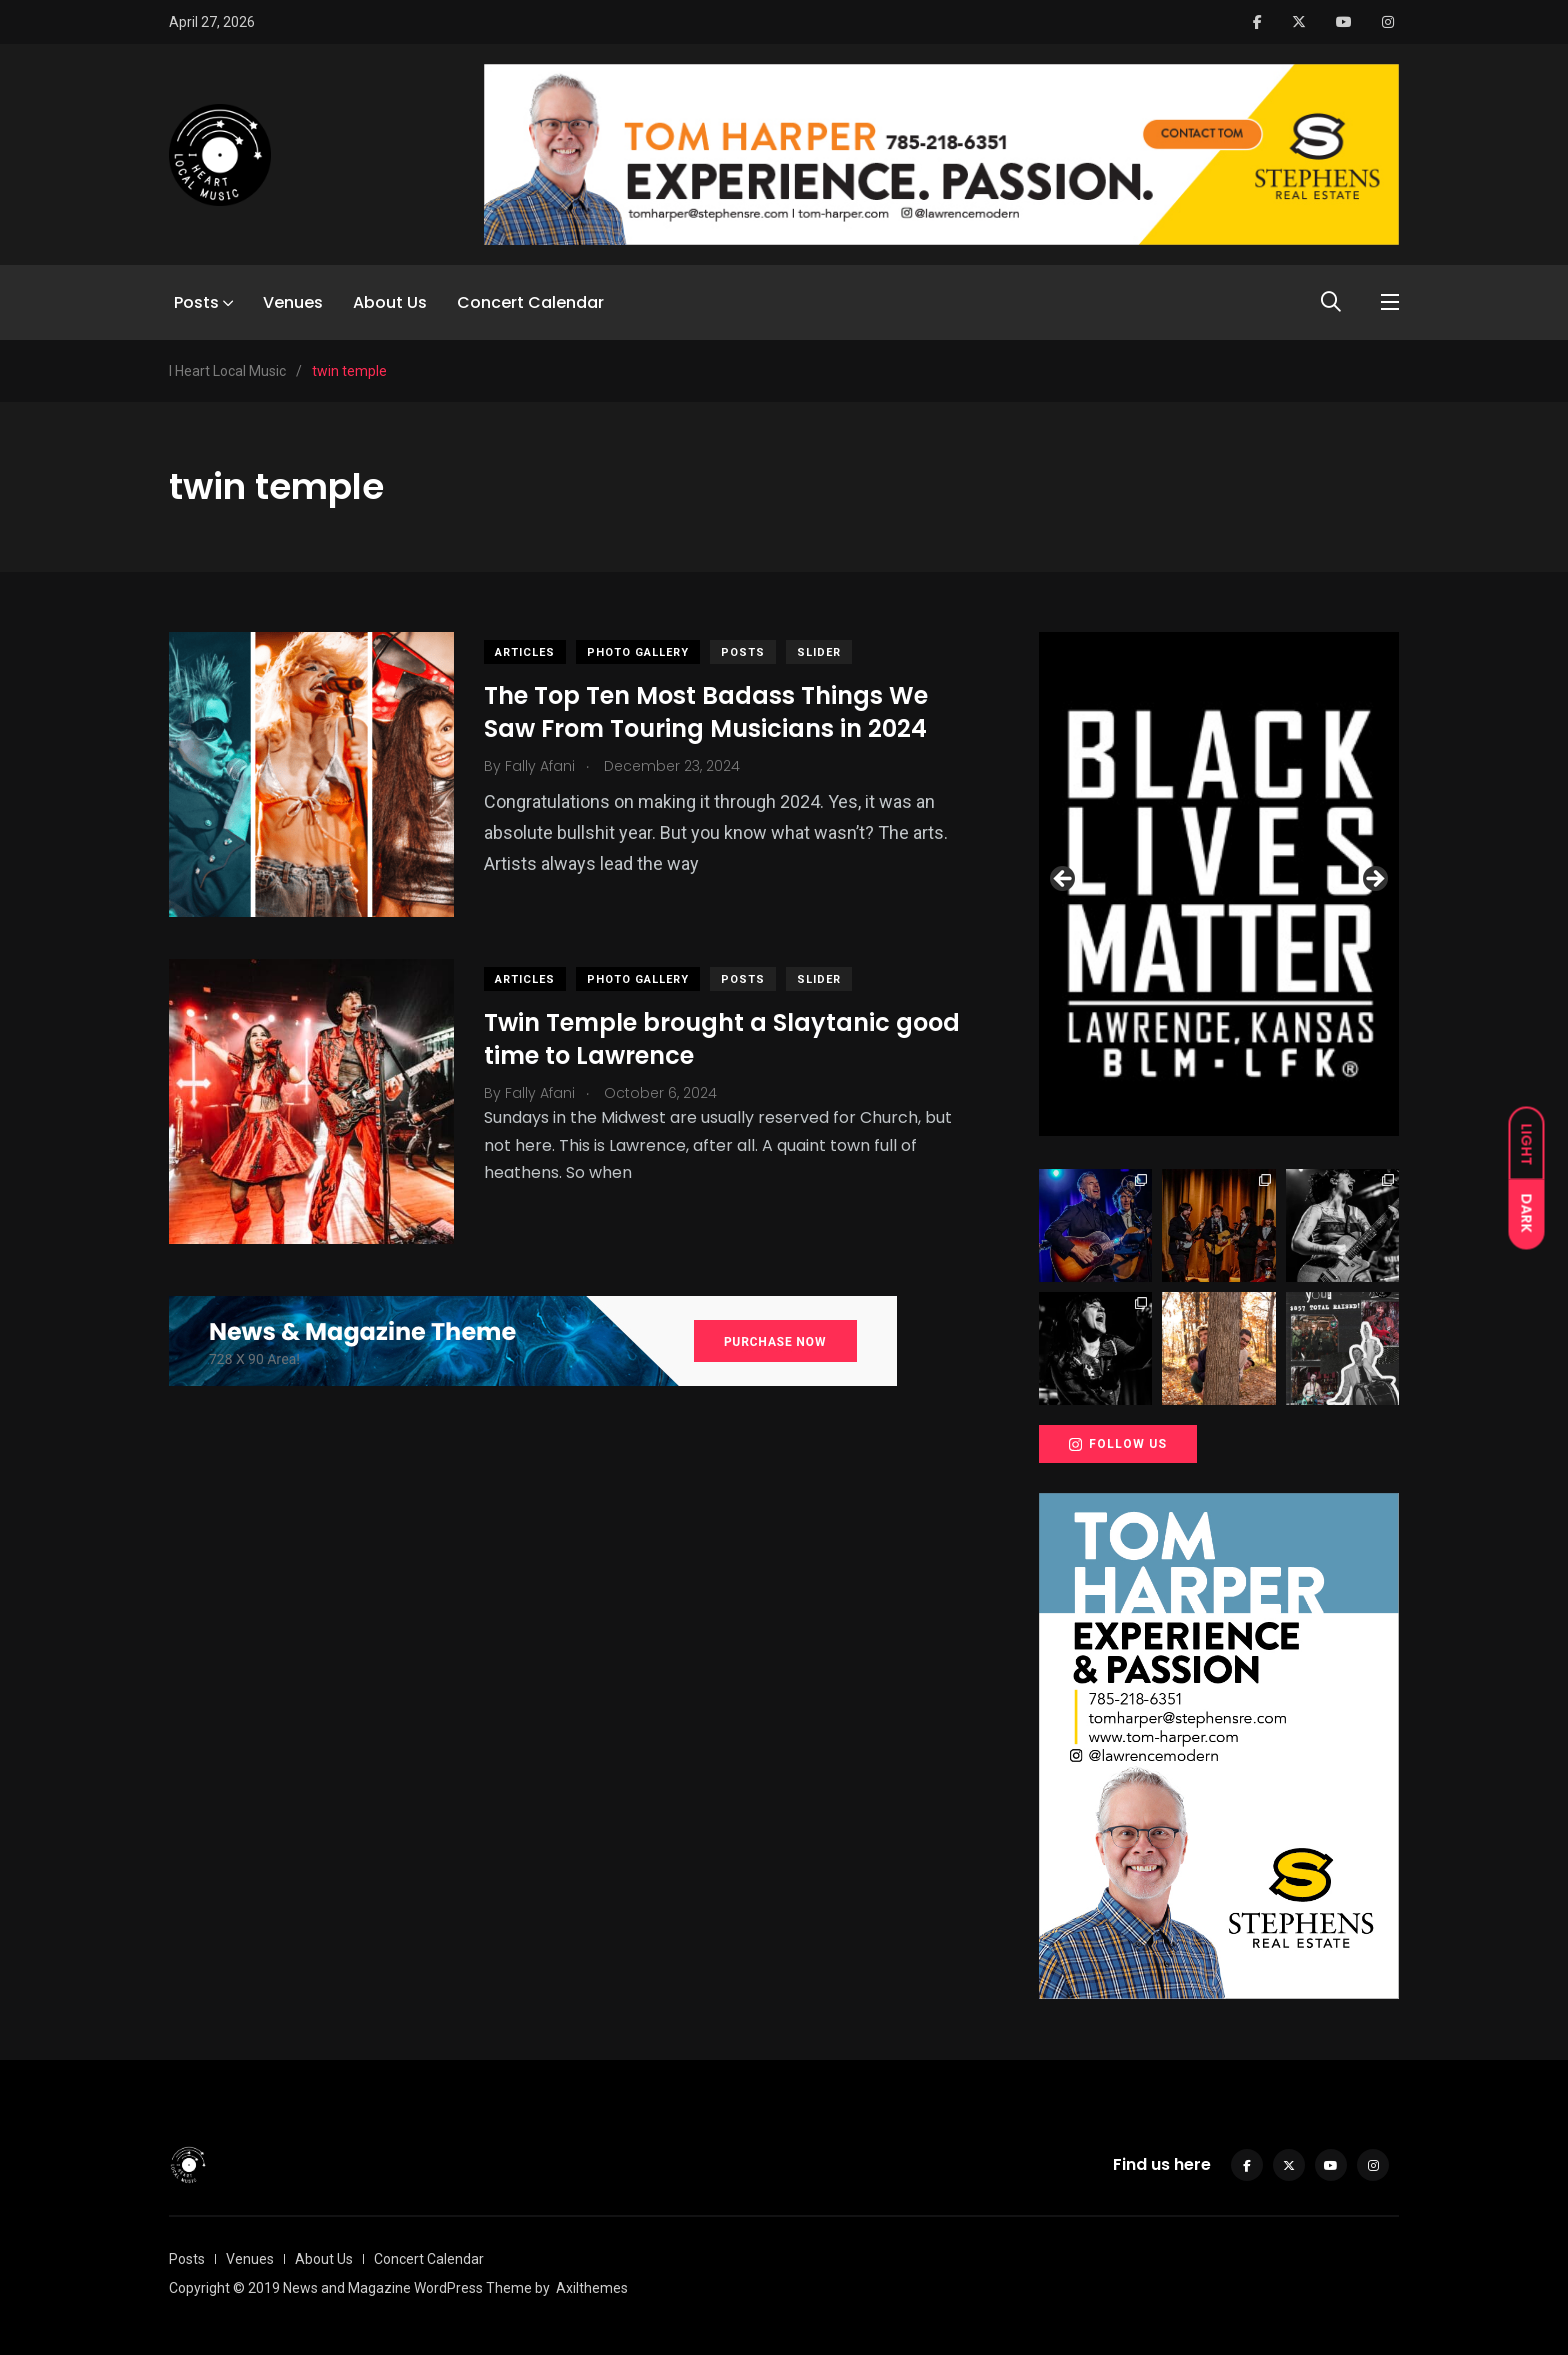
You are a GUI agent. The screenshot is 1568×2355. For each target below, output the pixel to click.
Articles (525, 652)
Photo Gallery (638, 652)
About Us (390, 302)
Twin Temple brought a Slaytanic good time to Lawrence (722, 1039)
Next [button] (1374, 880)
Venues (293, 302)
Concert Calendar (530, 302)
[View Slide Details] (1219, 884)
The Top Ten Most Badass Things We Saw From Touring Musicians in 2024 (706, 712)
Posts (196, 302)
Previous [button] (1064, 880)
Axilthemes (592, 2288)
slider (819, 652)
